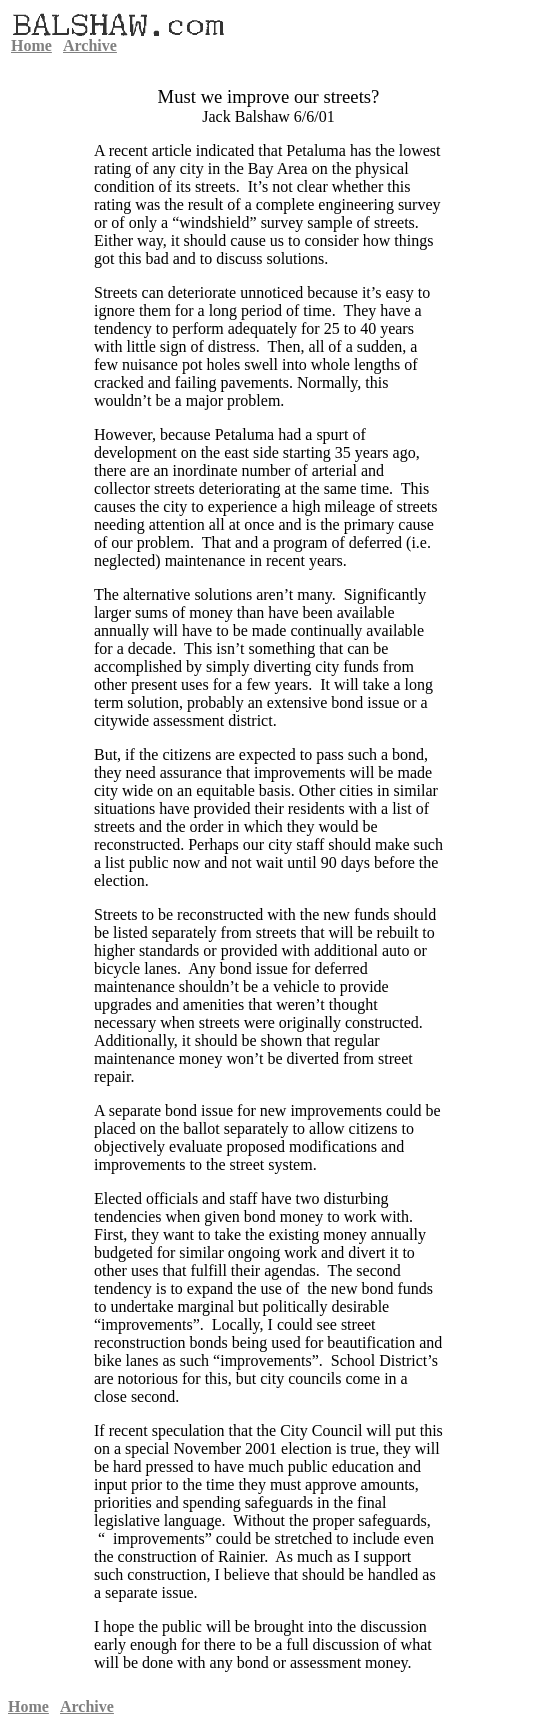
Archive (90, 45)
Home (31, 45)
